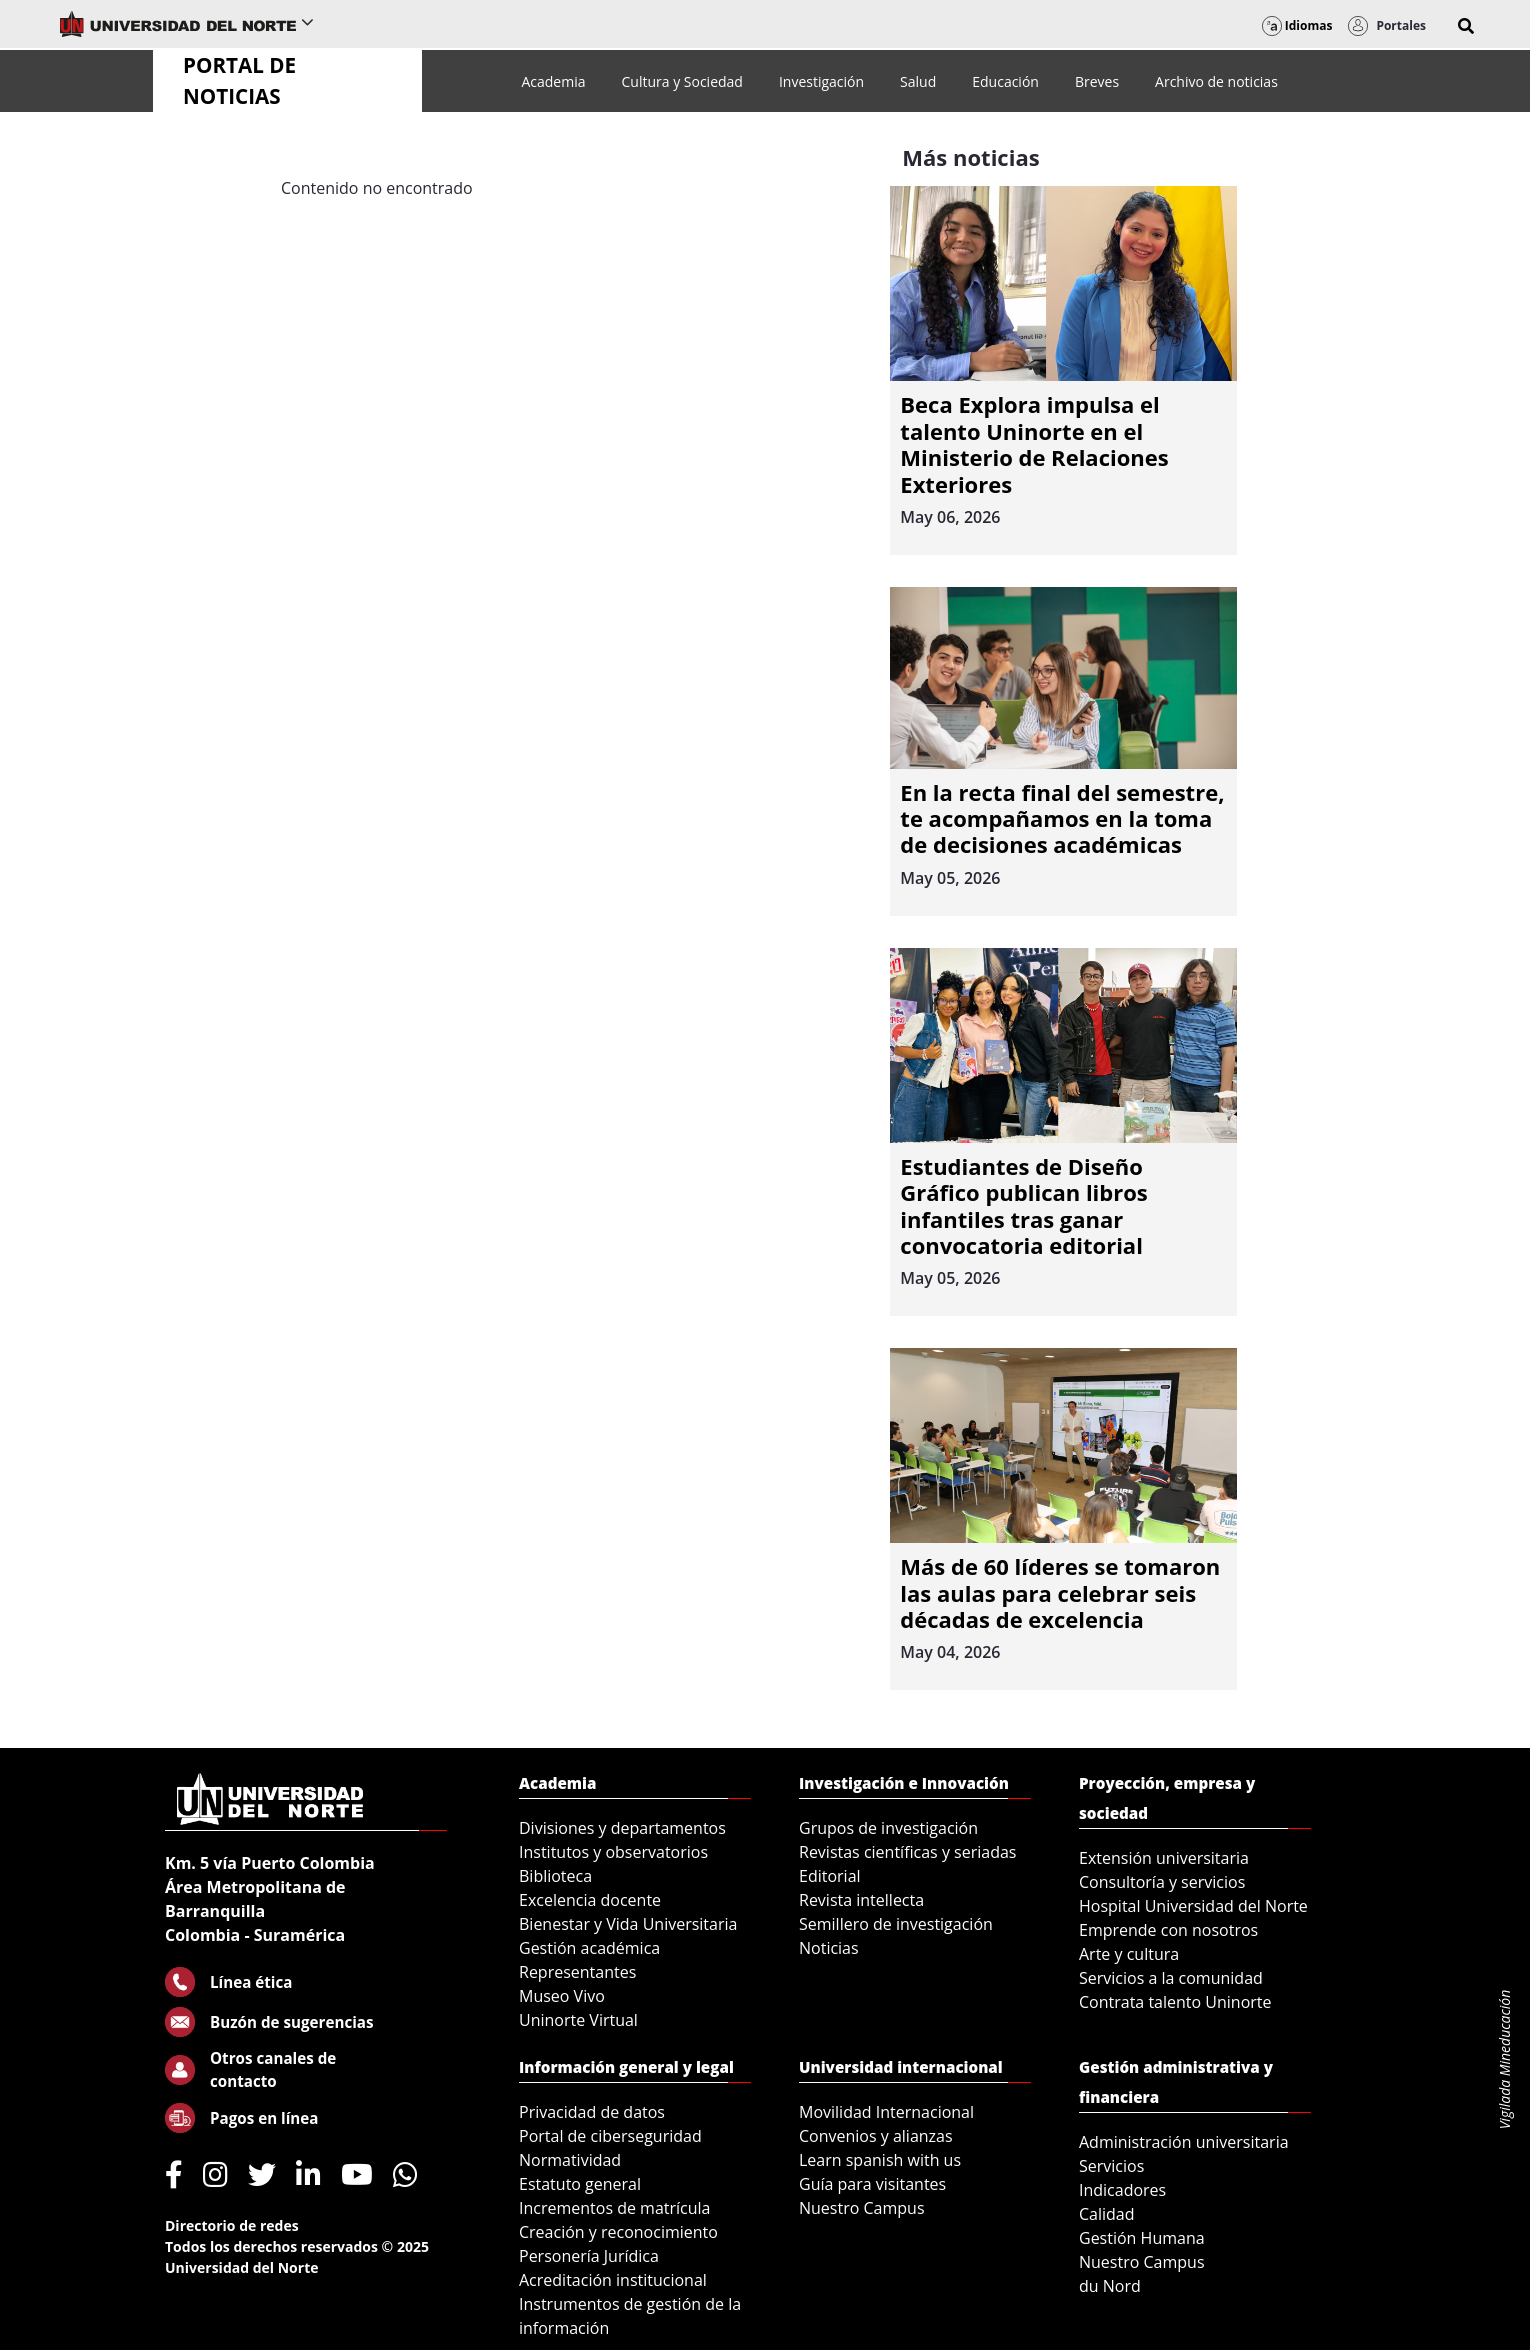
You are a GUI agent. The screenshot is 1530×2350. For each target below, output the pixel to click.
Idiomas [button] (1297, 25)
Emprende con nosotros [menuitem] (1168, 1930)
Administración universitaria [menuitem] (1184, 2142)
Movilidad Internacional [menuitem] (886, 2112)
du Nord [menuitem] (1110, 2286)
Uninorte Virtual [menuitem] (578, 2020)
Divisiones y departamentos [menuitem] (622, 1828)
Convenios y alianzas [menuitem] (876, 2136)
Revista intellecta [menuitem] (861, 1900)
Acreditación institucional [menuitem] (613, 2280)
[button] (1466, 26)
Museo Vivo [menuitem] (562, 1996)
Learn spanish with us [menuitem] (880, 2160)
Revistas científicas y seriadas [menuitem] (907, 1852)
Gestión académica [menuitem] (589, 1948)
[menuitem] (553, 81)
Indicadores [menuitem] (1122, 2190)
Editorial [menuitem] (830, 1876)
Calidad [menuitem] (1107, 2214)
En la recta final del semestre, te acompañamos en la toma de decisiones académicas (1062, 818)
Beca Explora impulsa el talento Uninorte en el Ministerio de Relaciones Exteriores (1034, 443)
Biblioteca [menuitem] (555, 1876)
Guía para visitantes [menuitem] (872, 2184)
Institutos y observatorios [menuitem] (613, 1852)
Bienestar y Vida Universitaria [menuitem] (628, 1924)
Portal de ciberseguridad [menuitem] (610, 2136)
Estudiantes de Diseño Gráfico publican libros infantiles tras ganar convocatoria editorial (1023, 1205)
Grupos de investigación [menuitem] (888, 1828)
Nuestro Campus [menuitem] (862, 2208)
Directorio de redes (232, 2225)
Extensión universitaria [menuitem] (1164, 1858)
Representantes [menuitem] (577, 1972)
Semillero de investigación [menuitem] (896, 1924)
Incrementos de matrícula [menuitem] (615, 2208)
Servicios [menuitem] (1111, 2166)
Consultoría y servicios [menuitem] (1162, 1882)
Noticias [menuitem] (829, 1948)
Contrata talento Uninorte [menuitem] (1175, 2002)
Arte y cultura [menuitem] (1129, 1954)
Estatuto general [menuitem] (580, 2184)
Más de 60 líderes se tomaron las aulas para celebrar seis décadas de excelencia (1060, 1592)
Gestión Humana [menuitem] (1142, 2238)
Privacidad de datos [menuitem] (592, 2112)
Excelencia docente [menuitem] (590, 1900)
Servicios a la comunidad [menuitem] (1171, 1978)
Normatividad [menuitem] (570, 2160)
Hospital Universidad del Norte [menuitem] (1193, 1906)
